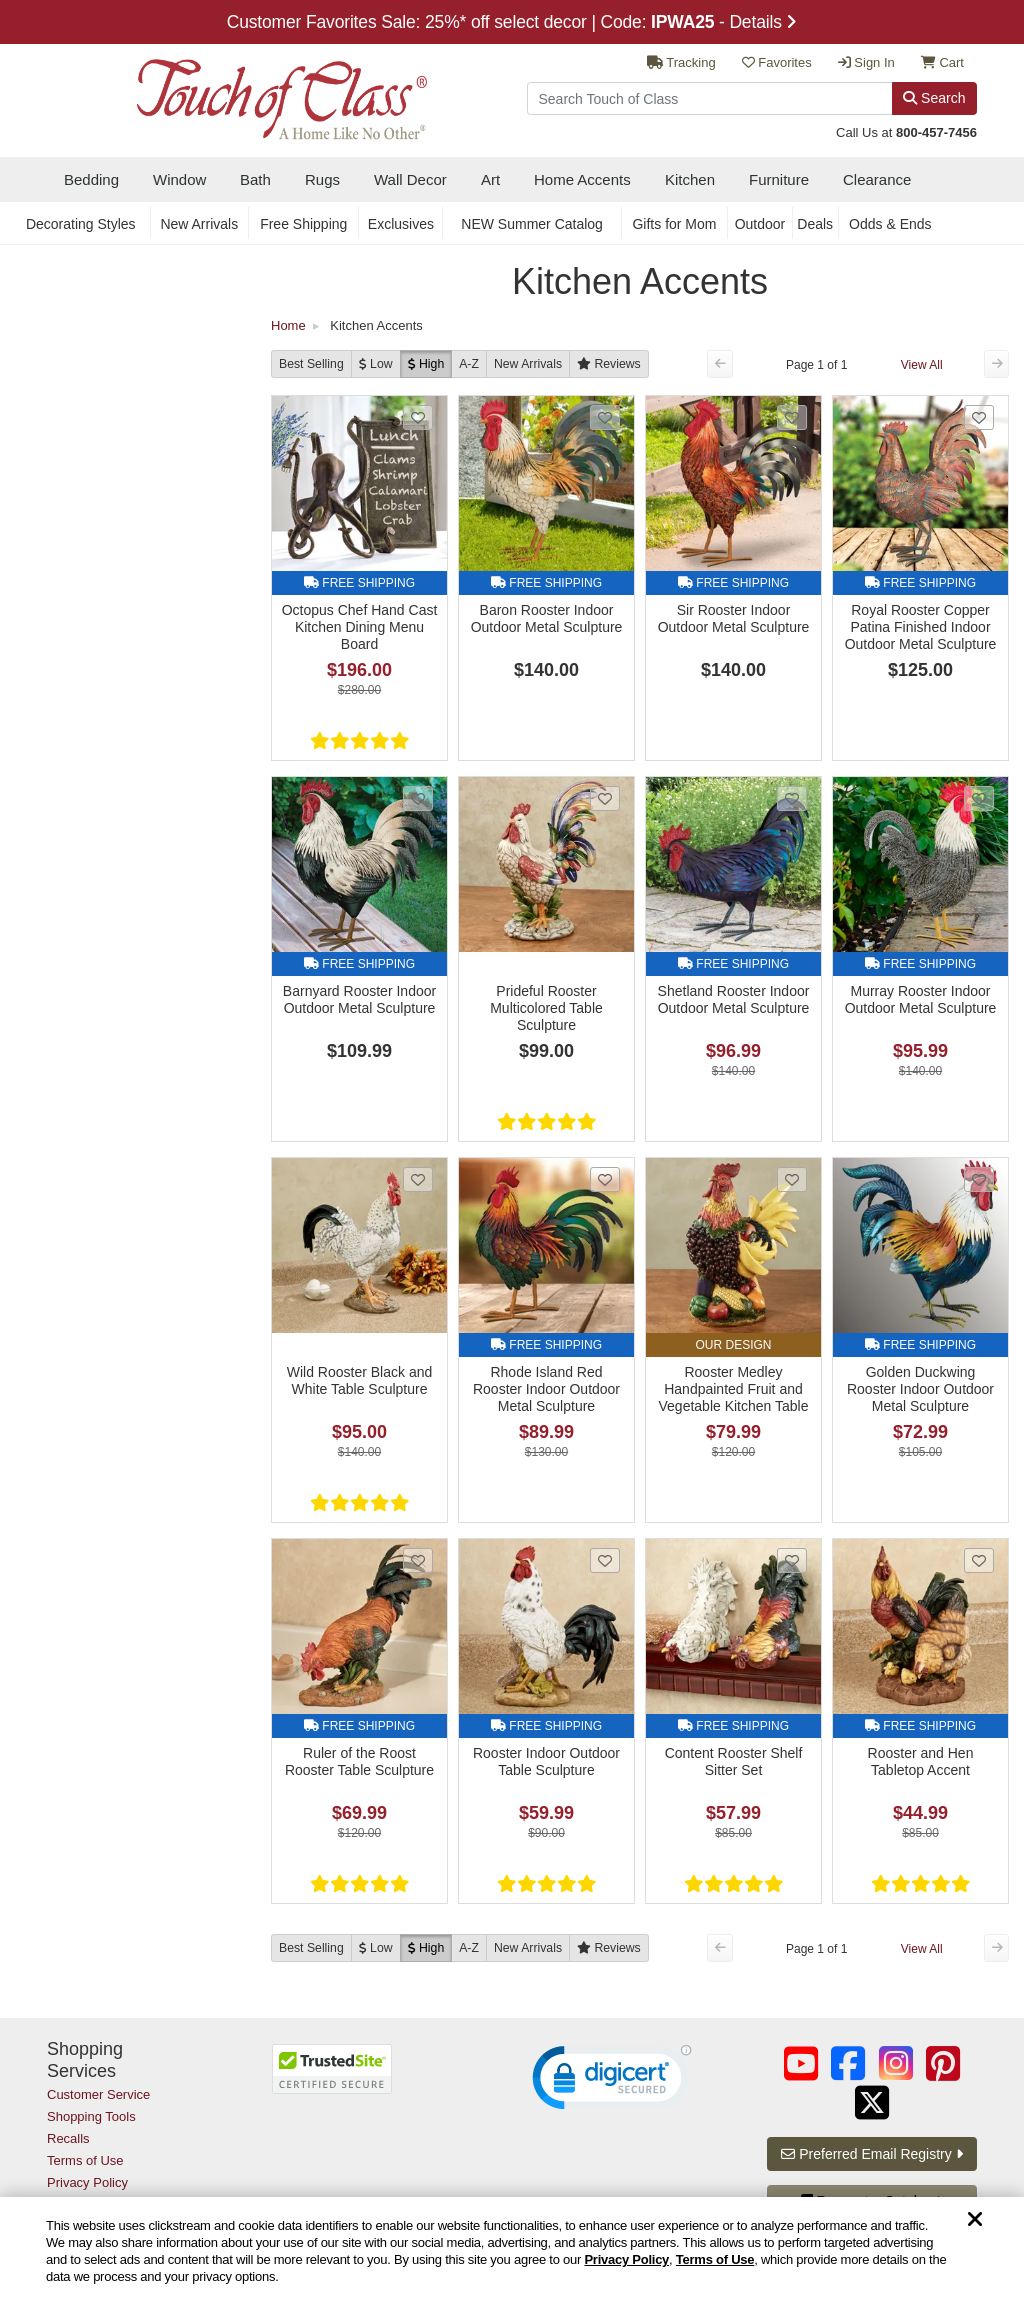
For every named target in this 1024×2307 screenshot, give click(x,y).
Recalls (68, 2138)
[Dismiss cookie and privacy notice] (975, 2220)
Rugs (322, 179)
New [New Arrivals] (528, 364)
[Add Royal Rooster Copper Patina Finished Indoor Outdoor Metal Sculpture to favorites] (979, 417)
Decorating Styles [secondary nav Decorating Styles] (81, 224)
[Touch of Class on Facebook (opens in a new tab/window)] (848, 2063)
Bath (255, 179)
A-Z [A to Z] (469, 364)
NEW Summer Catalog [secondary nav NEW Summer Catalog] (532, 224)
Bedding (91, 179)
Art (490, 179)
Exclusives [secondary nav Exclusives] (401, 224)
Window (179, 179)
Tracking (681, 62)
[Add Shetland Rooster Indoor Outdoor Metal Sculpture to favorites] (792, 798)
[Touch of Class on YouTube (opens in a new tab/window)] (801, 2063)
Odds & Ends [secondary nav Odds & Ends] (890, 224)
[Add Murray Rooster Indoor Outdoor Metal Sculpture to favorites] (979, 798)
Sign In (866, 62)
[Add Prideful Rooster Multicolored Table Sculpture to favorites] (605, 798)
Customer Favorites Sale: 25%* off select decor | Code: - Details (512, 22)
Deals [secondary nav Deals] (815, 224)
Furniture (779, 179)
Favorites (777, 62)
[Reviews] (609, 363)
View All (922, 365)
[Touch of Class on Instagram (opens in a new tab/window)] (896, 2063)
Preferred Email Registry (871, 2154)
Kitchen (690, 179)
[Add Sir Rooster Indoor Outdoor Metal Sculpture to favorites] (792, 417)
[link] (612, 2082)
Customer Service (98, 2094)
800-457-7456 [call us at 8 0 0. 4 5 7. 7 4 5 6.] (936, 132)
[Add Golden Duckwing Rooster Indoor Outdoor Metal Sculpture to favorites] (979, 1179)
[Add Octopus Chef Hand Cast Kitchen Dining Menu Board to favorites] (418, 417)
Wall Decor (410, 179)
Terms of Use (715, 2259)
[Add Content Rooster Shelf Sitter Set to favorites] (792, 1560)
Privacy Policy (626, 2259)
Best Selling (311, 364)
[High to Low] (426, 363)
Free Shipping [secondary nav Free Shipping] (303, 224)
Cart (942, 62)
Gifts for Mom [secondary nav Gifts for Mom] (674, 224)
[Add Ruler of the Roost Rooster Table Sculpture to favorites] (418, 1560)
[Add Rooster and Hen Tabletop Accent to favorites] (979, 1560)
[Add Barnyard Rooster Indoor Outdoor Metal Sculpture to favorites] (418, 798)
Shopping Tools (91, 2116)
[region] (512, 2252)
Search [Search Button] (934, 98)
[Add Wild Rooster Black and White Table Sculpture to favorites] (418, 1179)
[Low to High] (376, 363)
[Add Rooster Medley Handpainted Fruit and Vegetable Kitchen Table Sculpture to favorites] (792, 1179)
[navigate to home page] (237, 93)
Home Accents (582, 179)
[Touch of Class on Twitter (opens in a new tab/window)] (872, 2102)
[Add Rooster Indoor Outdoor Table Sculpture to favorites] (605, 1560)
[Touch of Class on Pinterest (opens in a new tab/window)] (943, 2063)
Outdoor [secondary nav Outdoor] (760, 224)
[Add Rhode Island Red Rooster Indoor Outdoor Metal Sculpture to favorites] (605, 1179)
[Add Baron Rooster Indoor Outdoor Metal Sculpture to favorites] (605, 417)
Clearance (877, 179)
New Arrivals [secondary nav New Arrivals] (199, 224)
